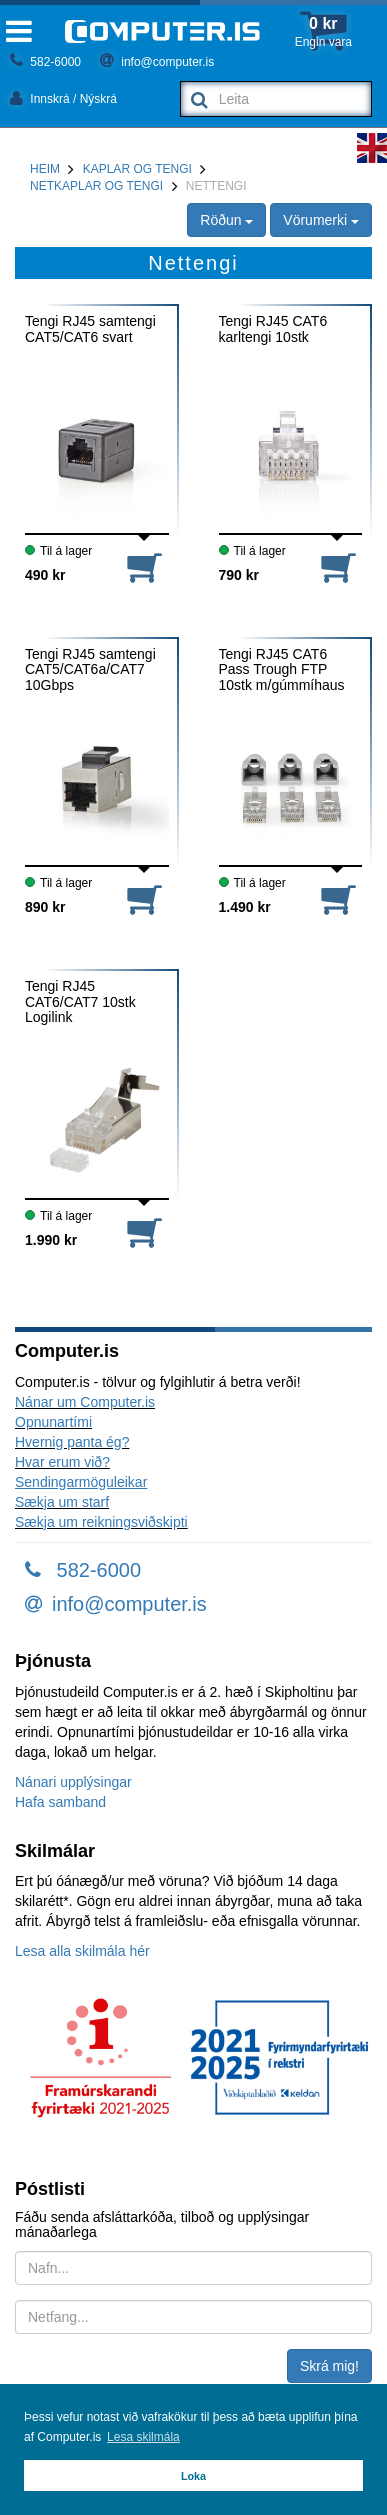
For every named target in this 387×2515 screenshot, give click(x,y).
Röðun (226, 220)
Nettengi (216, 186)
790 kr (239, 575)
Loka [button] (193, 2476)
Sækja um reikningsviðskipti (101, 1522)
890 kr (45, 907)
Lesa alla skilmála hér (82, 1951)
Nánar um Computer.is (85, 1402)
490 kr (45, 575)
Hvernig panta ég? (72, 1442)
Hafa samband (60, 1802)
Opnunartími (53, 1422)
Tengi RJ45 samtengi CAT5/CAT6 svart (90, 329)
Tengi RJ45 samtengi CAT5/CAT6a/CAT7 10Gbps (90, 670)
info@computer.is (157, 62)
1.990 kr (51, 1240)
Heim (45, 169)
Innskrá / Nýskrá (63, 99)
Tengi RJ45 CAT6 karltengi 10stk (273, 329)
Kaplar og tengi (137, 169)
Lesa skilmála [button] (143, 2437)
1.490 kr (245, 907)
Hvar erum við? (62, 1462)
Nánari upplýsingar (73, 1782)
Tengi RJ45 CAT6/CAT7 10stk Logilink (80, 1002)
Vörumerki (321, 220)
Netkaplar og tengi (96, 186)
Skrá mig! (329, 2366)
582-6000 (45, 62)
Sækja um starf (62, 1502)
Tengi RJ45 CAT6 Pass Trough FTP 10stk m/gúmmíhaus (282, 670)
